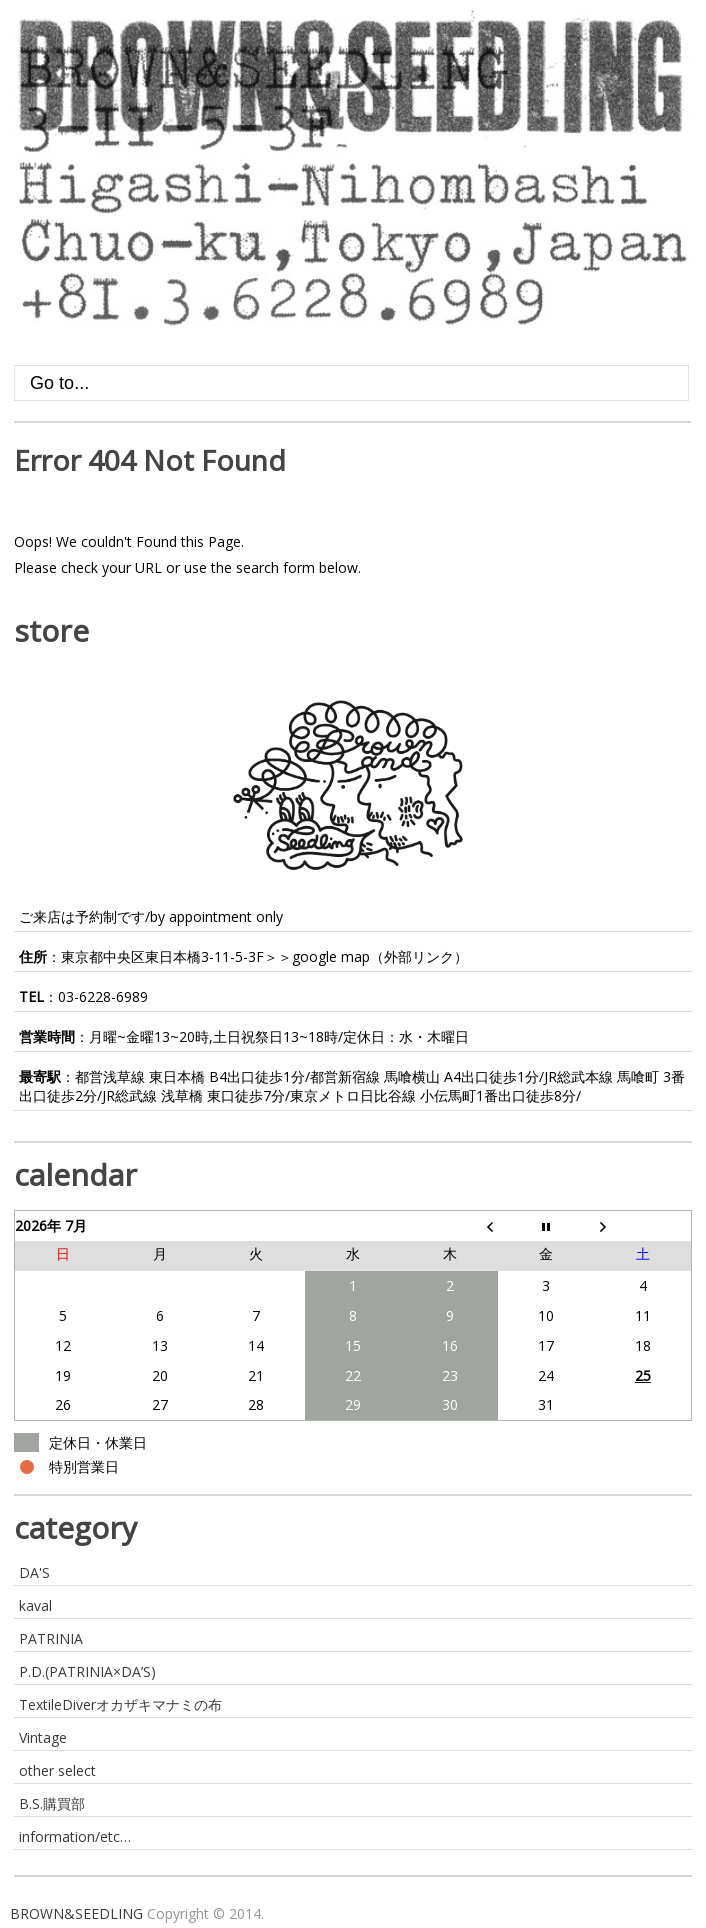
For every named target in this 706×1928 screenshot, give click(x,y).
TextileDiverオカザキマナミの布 (120, 1704)
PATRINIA (51, 1638)
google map (331, 956)
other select (57, 1770)
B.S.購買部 (52, 1803)
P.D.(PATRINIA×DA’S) (87, 1671)
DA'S (34, 1572)
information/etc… (75, 1836)
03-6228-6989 (103, 996)
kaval (35, 1605)
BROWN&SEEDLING (76, 1913)
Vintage (43, 1737)
